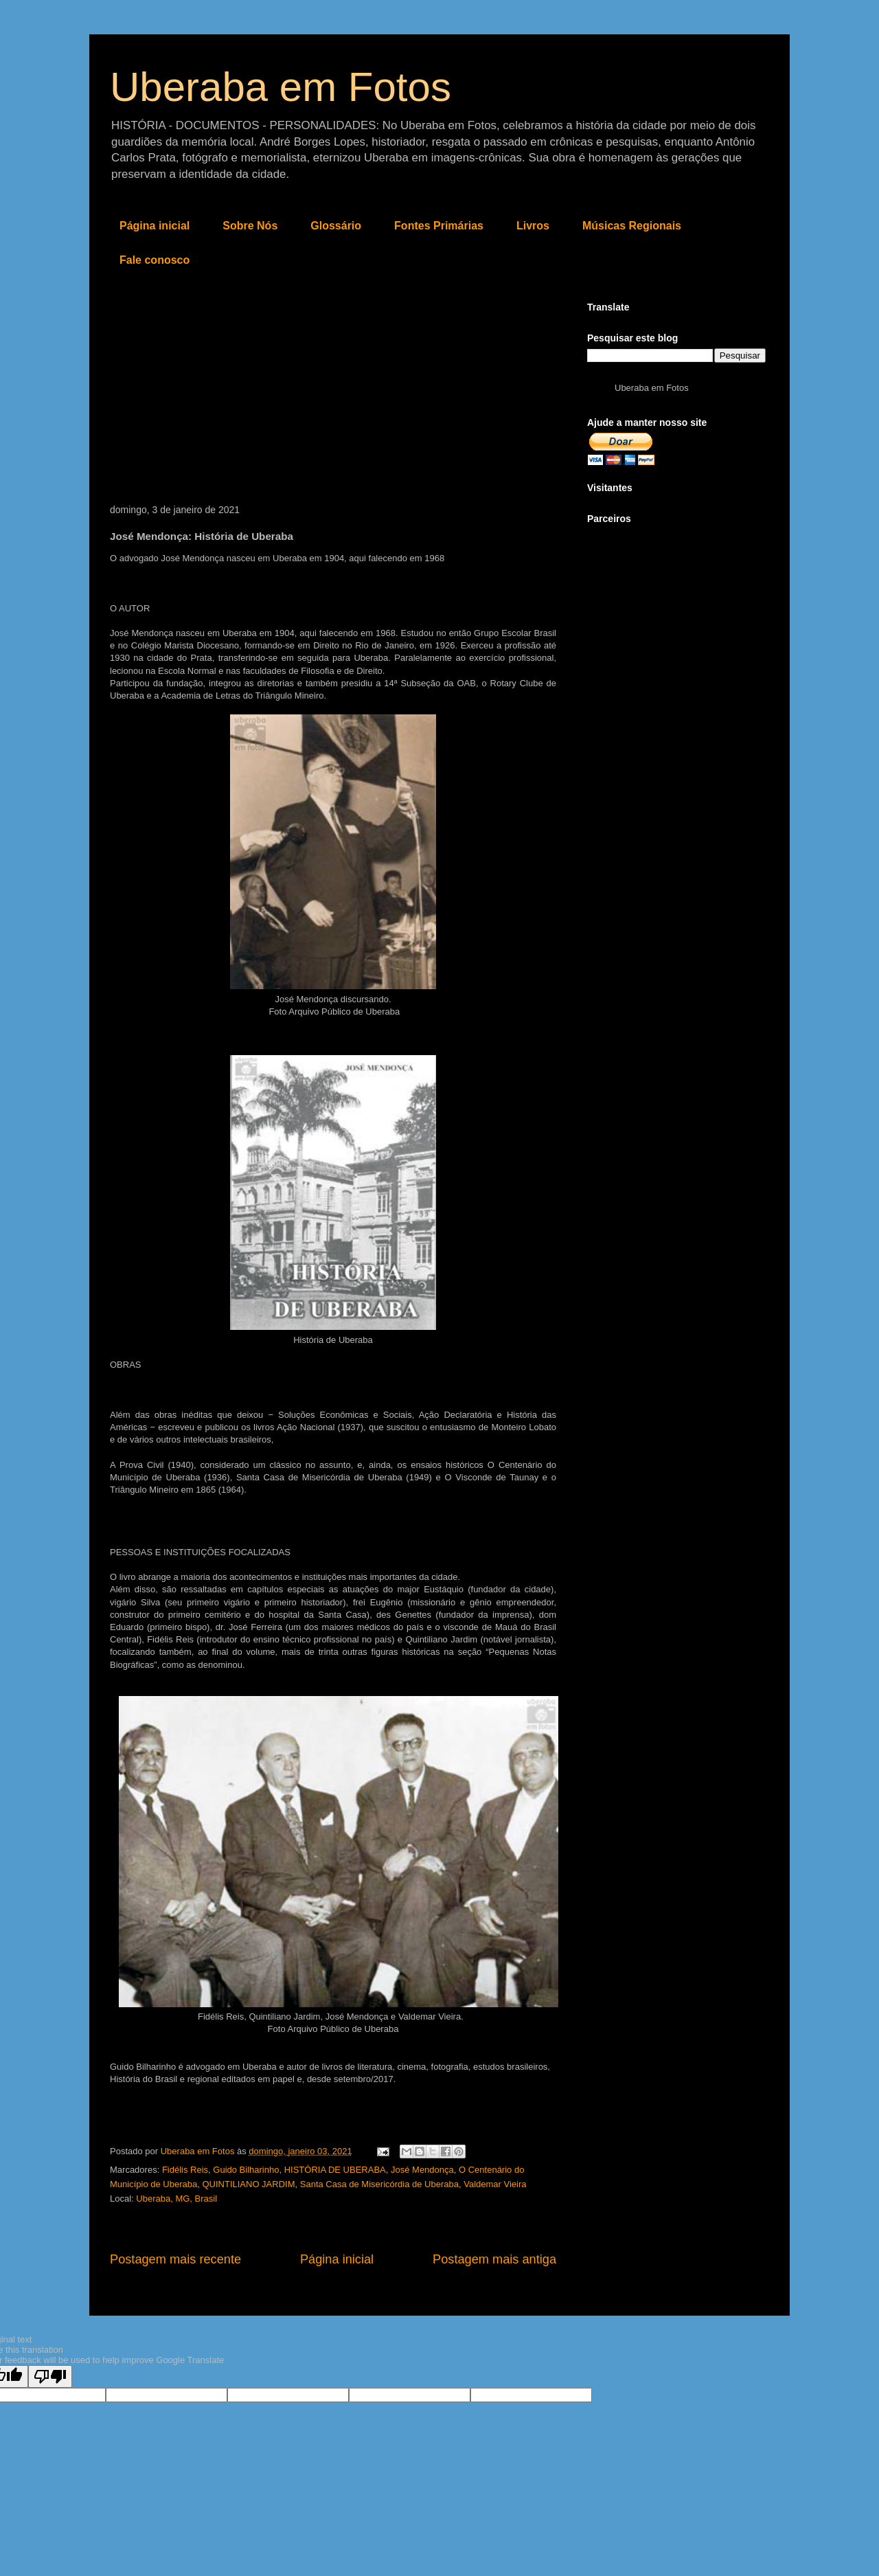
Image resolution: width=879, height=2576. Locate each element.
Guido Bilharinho (246, 2170)
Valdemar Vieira (495, 2184)
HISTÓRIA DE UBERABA (335, 2170)
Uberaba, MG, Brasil (176, 2198)
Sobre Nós (249, 225)
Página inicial (154, 225)
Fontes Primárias (438, 225)
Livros (532, 225)
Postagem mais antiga (494, 2259)
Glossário (335, 225)
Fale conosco (154, 260)
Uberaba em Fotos (280, 87)
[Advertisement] (333, 401)
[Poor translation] (50, 2376)
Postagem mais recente (175, 2259)
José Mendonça (422, 2170)
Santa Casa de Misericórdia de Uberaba (379, 2184)
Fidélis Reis (185, 2170)
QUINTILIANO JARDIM (248, 2184)
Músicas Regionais (631, 225)
